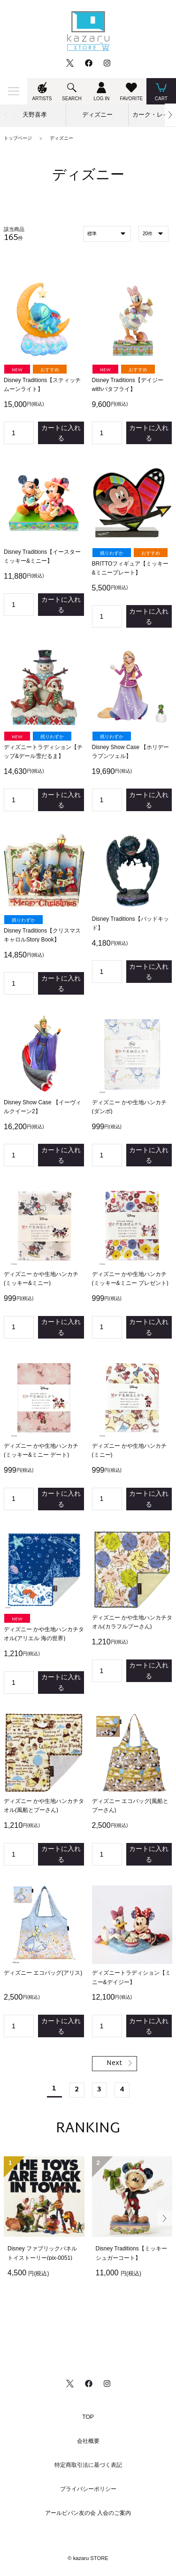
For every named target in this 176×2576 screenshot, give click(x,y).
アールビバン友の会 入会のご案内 (88, 2513)
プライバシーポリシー (88, 2489)
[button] (170, 115)
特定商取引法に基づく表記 (88, 2465)
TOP (87, 2417)
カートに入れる (61, 433)
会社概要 (88, 2441)
